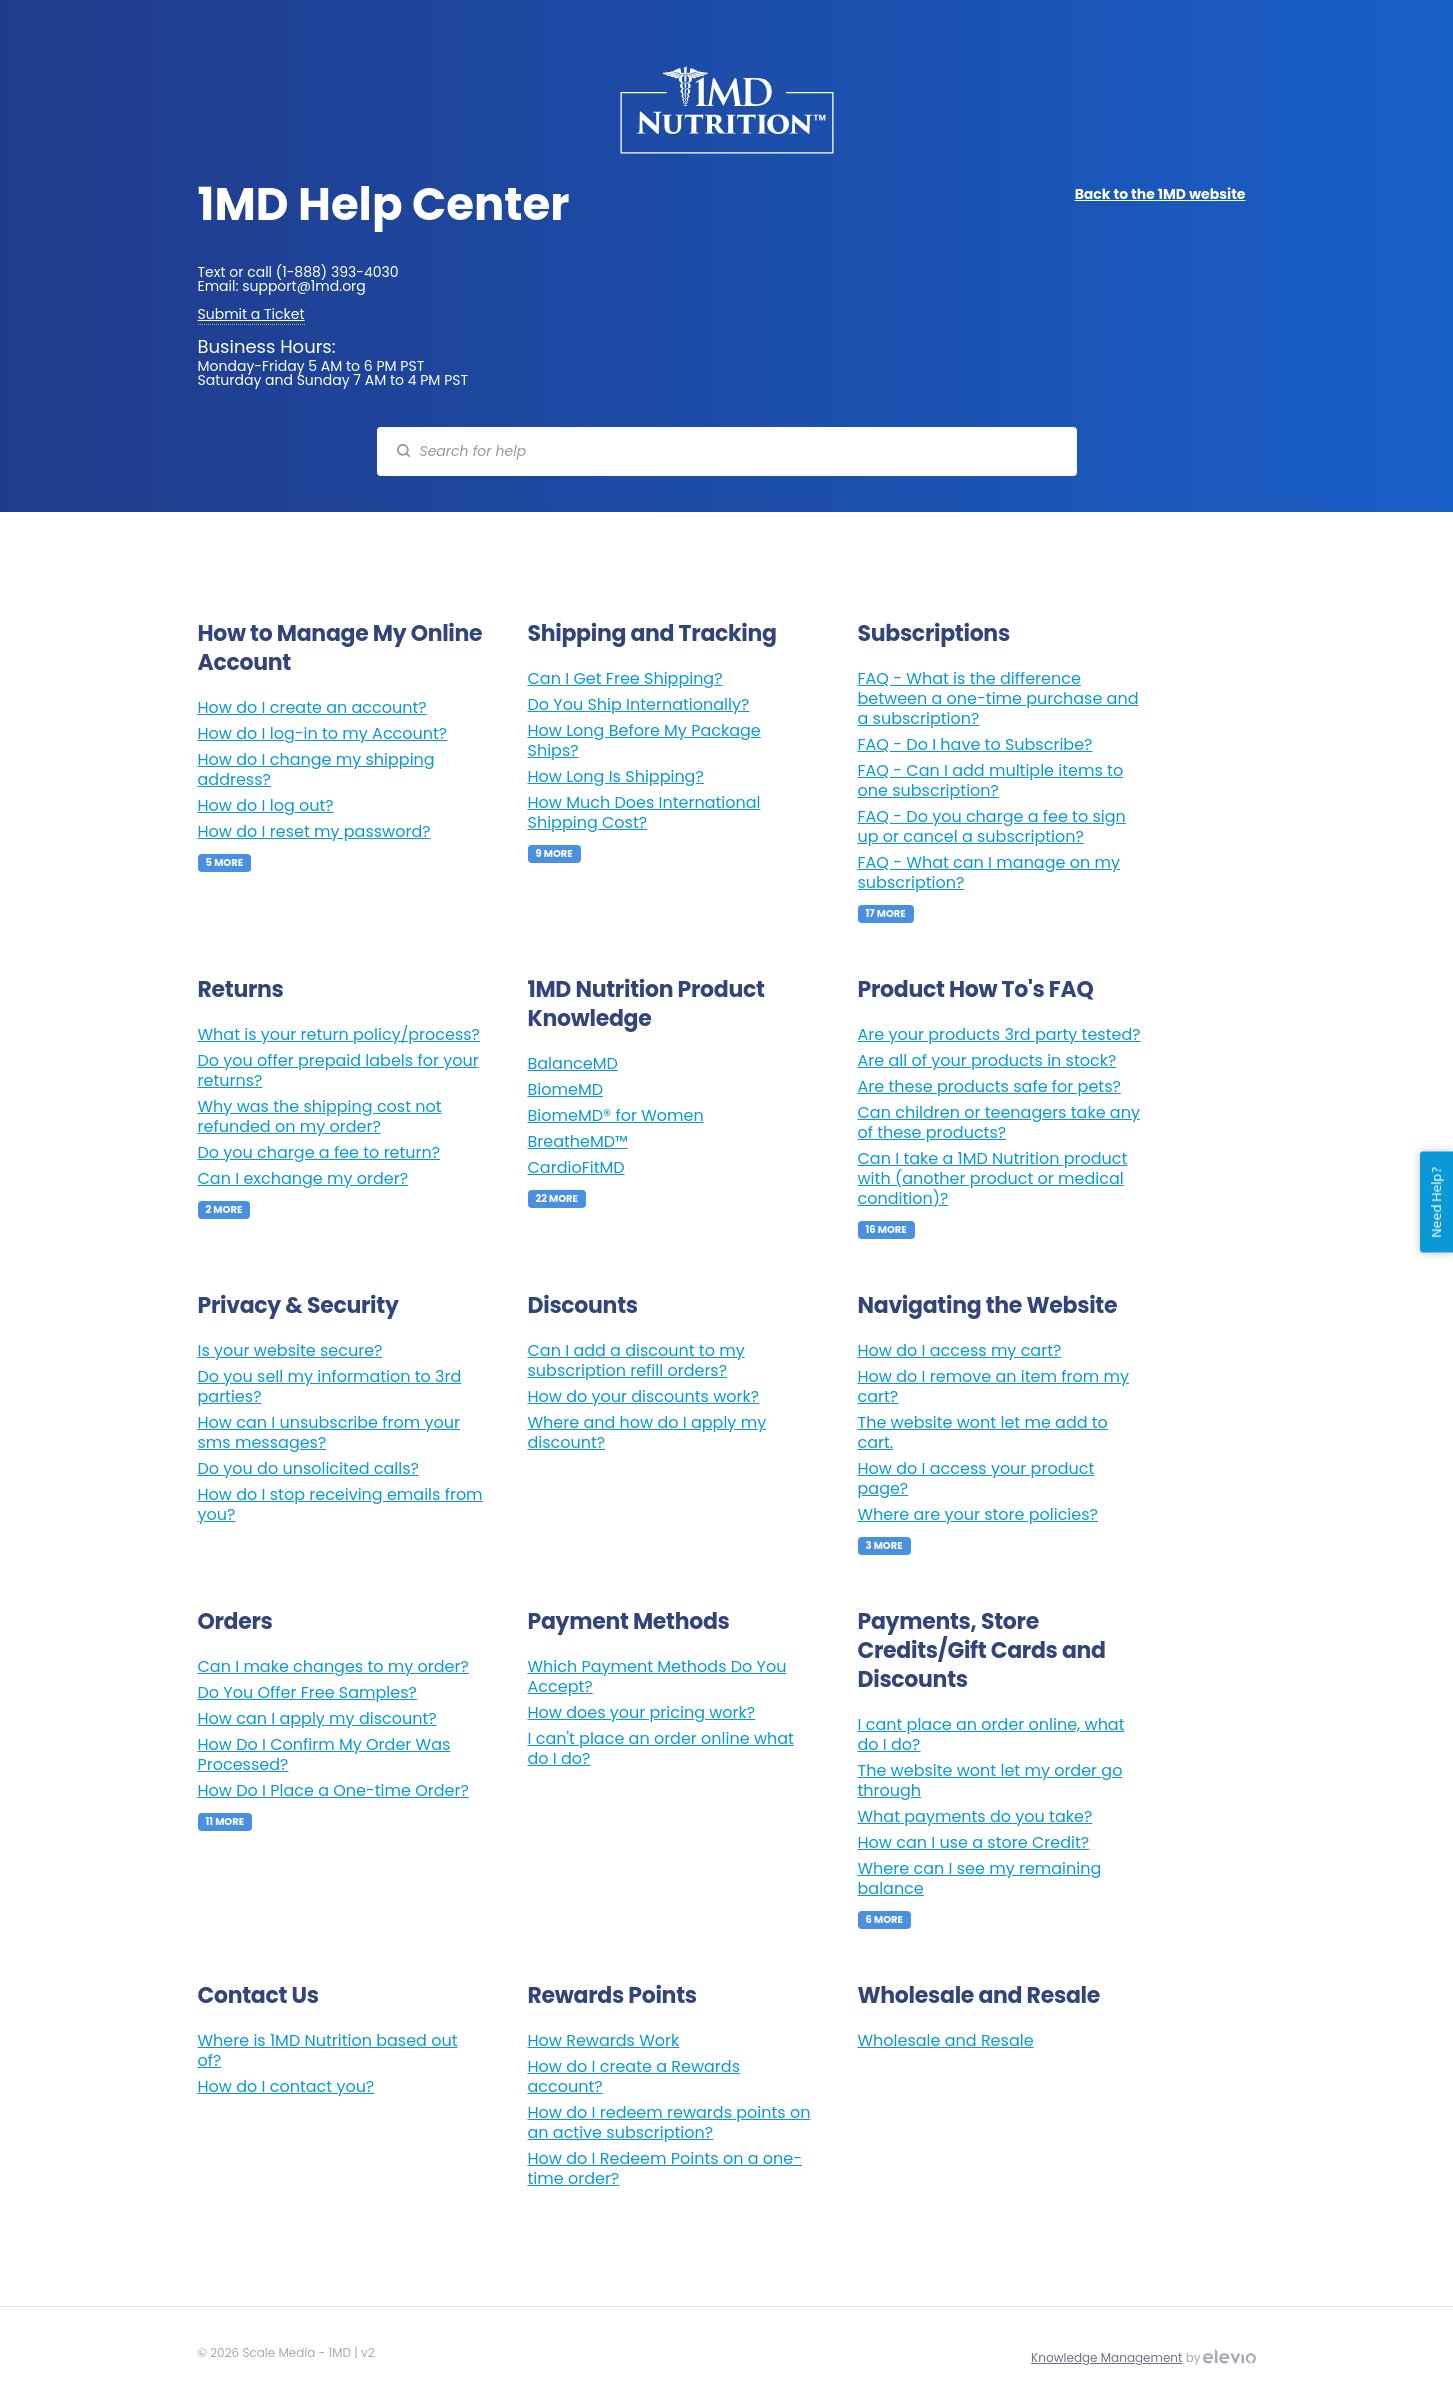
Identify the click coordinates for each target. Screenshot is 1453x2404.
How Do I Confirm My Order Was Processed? (324, 1754)
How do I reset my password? (314, 831)
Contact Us (258, 1995)
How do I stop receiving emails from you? (340, 1504)
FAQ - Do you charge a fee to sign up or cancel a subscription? (992, 826)
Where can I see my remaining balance (980, 1878)
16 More (886, 1229)
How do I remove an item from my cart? (994, 1386)
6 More (884, 1919)
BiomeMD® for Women (616, 1115)
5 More (225, 862)
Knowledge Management (1106, 2357)
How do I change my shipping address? (316, 769)
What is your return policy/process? (339, 1034)
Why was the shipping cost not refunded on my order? (320, 1116)
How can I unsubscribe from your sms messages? (329, 1432)
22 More (557, 1198)
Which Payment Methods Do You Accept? (657, 1676)
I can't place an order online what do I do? (661, 1748)
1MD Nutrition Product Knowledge (646, 1004)
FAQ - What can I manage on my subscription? (989, 872)
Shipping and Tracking (652, 633)
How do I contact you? (286, 2086)
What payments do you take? (975, 1816)
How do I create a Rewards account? (634, 2076)
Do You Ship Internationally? (639, 704)
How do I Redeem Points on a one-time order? (665, 2168)
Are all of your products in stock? (987, 1060)
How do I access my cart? (960, 1350)
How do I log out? (266, 805)
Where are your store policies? (978, 1514)
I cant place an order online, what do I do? (991, 1734)
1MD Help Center (384, 204)
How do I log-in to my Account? (323, 733)
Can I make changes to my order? (333, 1666)
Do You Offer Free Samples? (307, 1692)
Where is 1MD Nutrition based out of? (328, 2050)
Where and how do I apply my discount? (647, 1432)
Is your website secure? (290, 1350)
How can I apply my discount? (317, 1718)
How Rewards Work (604, 2040)
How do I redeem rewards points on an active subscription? (669, 2122)
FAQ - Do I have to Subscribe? (975, 744)
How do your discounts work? (644, 1396)
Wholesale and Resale (979, 1995)
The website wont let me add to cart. (983, 1432)
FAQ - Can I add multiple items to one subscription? (991, 780)
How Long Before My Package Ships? (644, 740)
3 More (884, 1545)
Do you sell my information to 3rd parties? (330, 1386)
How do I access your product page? (976, 1478)
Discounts (583, 1305)
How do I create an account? (312, 707)
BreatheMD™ (578, 1141)
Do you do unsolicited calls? (308, 1468)
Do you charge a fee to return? (319, 1152)
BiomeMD (565, 1089)
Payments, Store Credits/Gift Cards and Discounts (982, 1650)
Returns (241, 989)
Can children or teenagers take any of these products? (999, 1122)
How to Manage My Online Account (340, 648)
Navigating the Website (988, 1305)
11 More (225, 1821)
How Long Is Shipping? (616, 776)
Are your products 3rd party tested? (999, 1034)
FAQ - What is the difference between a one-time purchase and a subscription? (998, 698)
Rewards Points (612, 1995)
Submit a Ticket (251, 314)
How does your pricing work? (642, 1712)
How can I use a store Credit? (974, 1842)
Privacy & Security (298, 1305)
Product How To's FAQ (976, 989)
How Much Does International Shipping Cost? (644, 812)
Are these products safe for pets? (989, 1086)
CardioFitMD (576, 1167)
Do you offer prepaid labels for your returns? (338, 1070)
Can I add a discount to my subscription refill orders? (636, 1360)
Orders (235, 1621)
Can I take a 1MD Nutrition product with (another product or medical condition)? (993, 1178)
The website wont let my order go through (990, 1780)
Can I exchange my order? (303, 1178)
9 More (554, 853)
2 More (224, 1209)
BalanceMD (573, 1063)
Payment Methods (629, 1621)
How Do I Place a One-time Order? (333, 1790)
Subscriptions (934, 633)
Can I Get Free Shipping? (625, 678)
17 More (886, 913)
